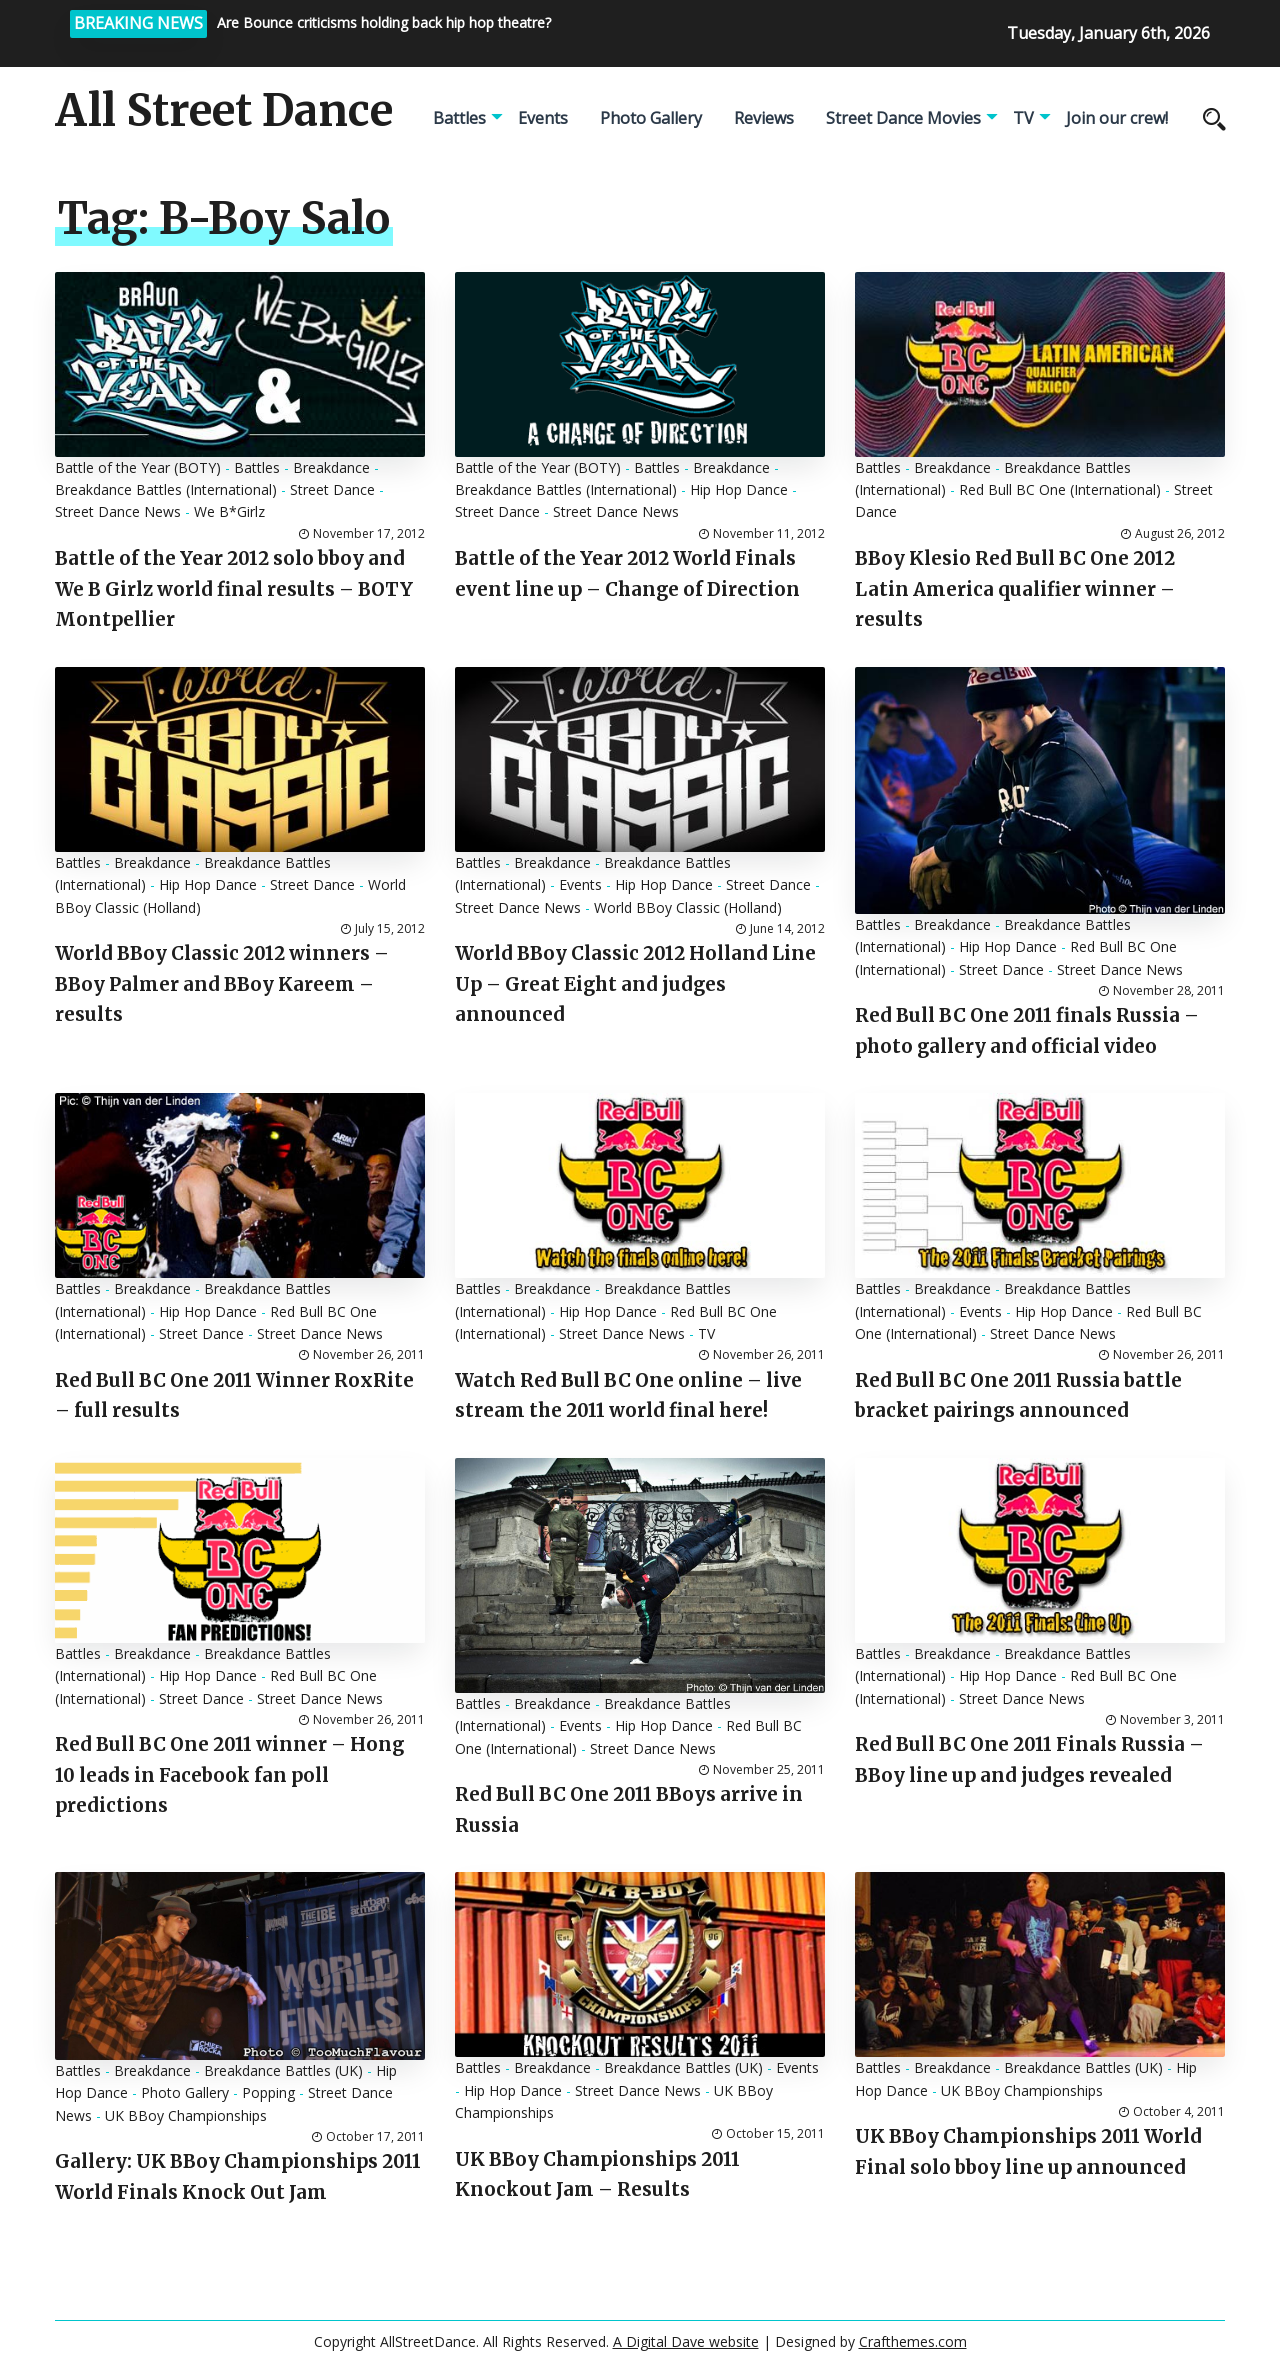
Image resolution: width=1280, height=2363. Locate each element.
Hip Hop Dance (739, 489)
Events (543, 118)
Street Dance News (118, 511)
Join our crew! (1117, 118)
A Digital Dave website (686, 2341)
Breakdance (331, 467)
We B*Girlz (229, 511)
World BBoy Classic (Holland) (688, 907)
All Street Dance (224, 111)
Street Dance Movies (903, 118)
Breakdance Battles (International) (166, 489)
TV (1023, 118)
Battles (459, 118)
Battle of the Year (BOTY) (138, 467)
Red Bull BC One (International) (1060, 489)
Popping (268, 2092)
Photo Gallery (651, 118)
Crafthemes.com (913, 2341)
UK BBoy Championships (186, 2115)
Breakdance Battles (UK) (283, 2070)
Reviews (764, 118)
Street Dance (332, 489)
